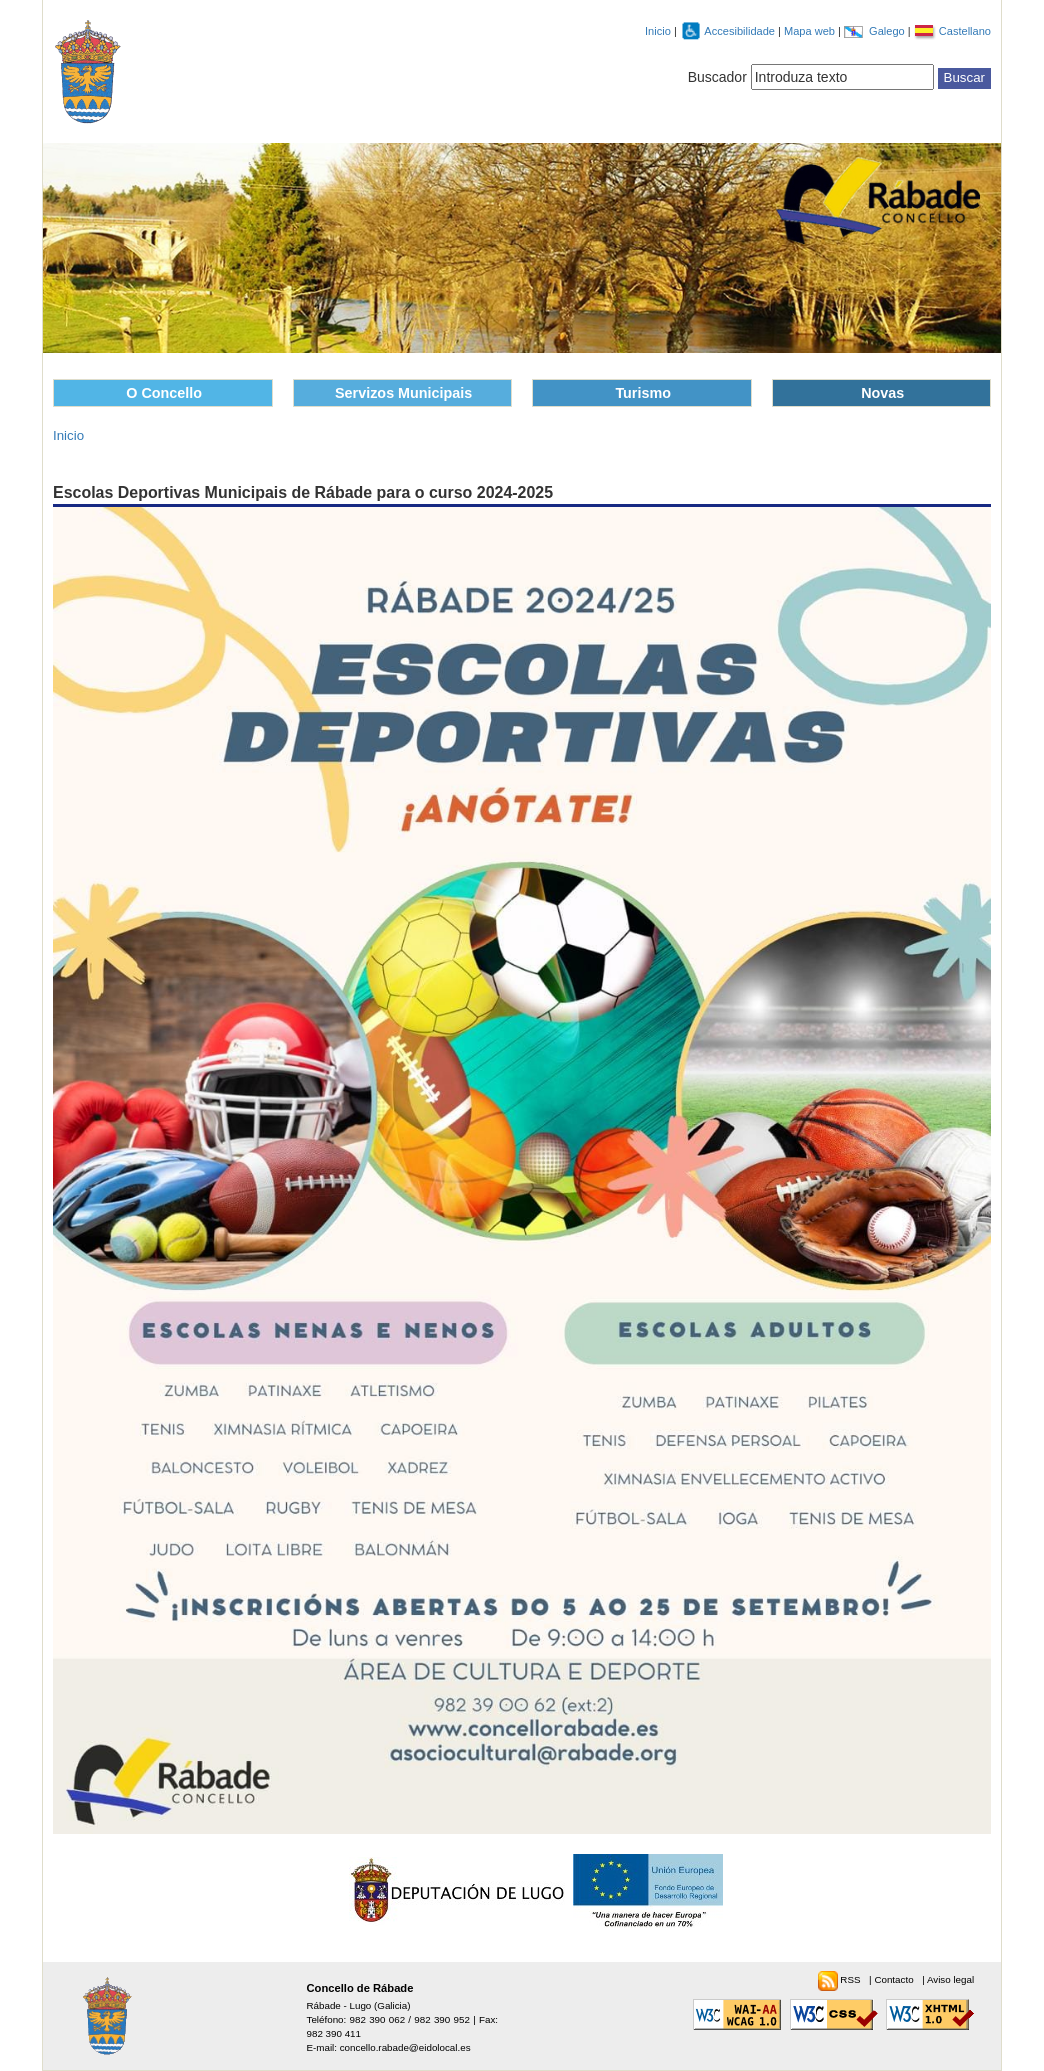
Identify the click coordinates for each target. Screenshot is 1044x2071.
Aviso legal (950, 1979)
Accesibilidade (741, 31)
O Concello (164, 393)
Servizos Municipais (403, 393)
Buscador (717, 77)
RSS (851, 1979)
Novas (882, 393)
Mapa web (811, 31)
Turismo (643, 393)
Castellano (965, 31)
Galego (888, 31)
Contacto (895, 1979)
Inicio (658, 31)
